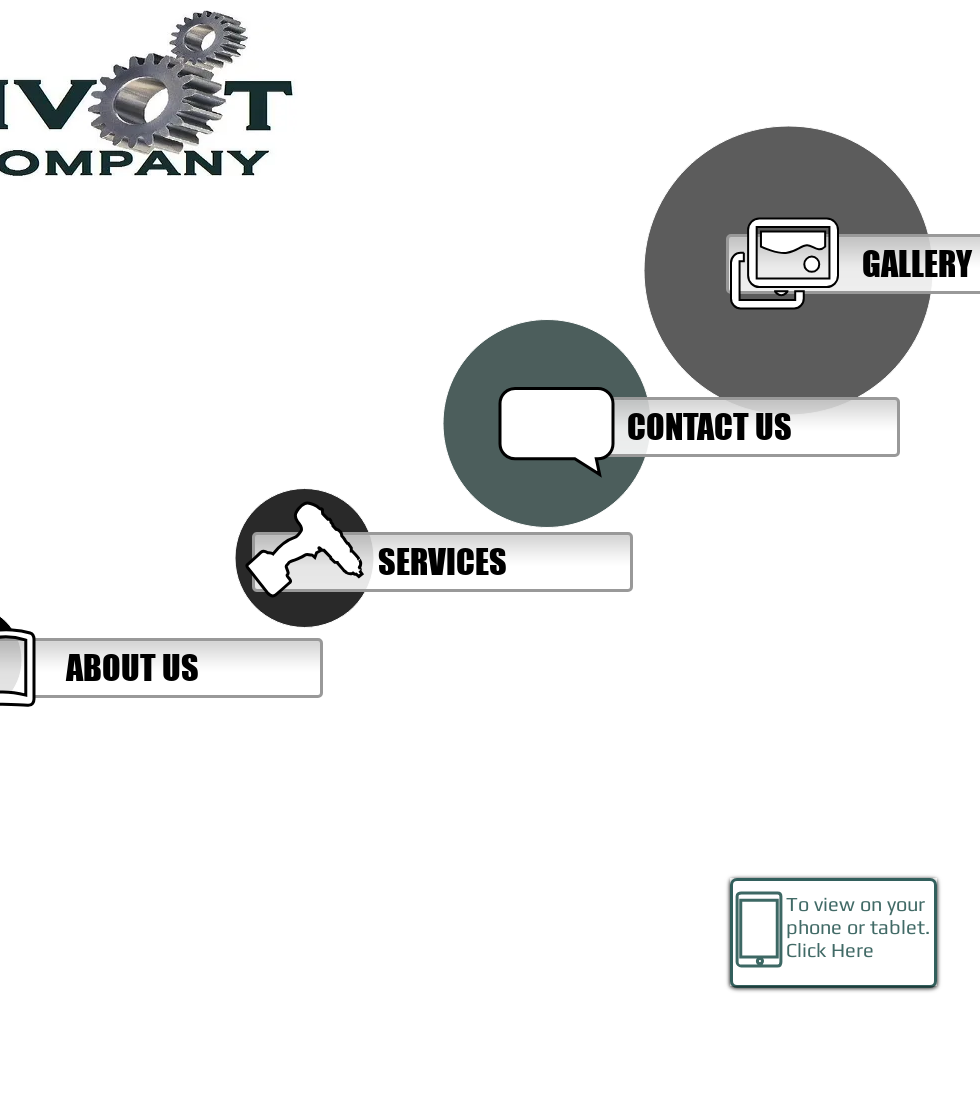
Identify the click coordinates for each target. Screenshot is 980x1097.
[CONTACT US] (709, 427)
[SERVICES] (442, 562)
